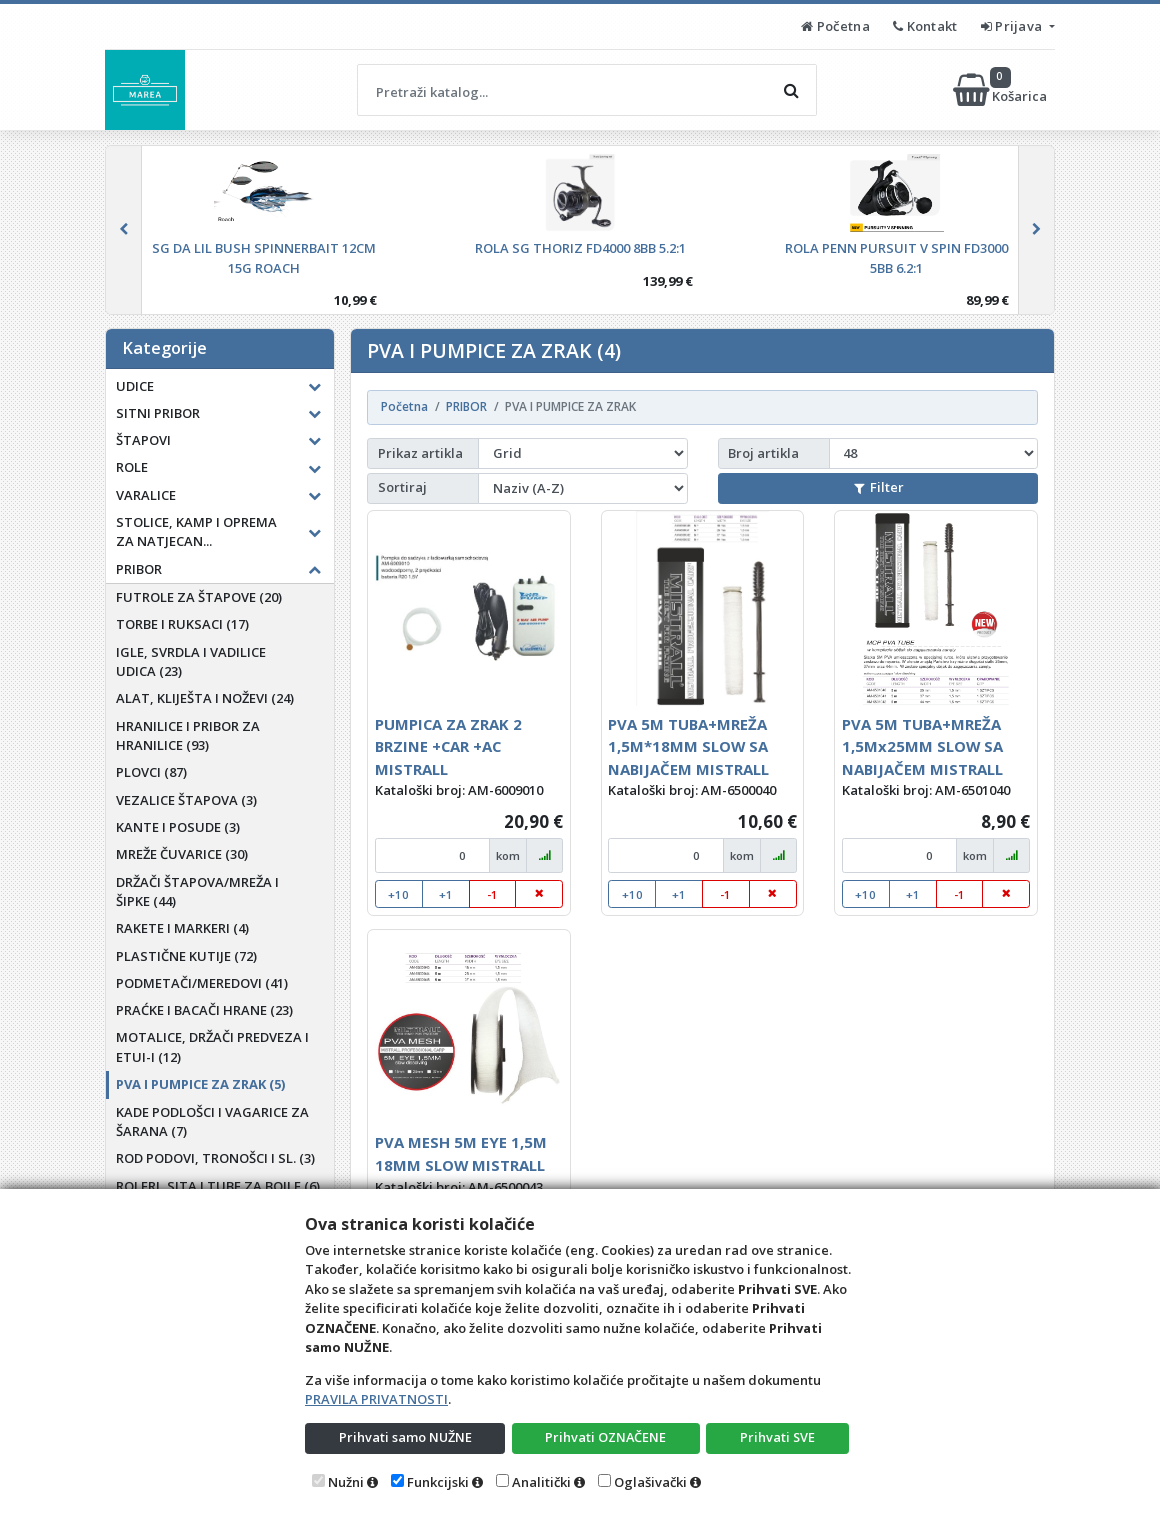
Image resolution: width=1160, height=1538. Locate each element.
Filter (879, 487)
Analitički (541, 1482)
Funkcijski (438, 1482)
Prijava (1013, 26)
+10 (398, 894)
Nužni (346, 1482)
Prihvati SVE (778, 1437)
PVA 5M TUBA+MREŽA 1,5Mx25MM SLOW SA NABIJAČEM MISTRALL (922, 746)
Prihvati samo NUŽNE (405, 1437)
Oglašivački (650, 1482)
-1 (492, 894)
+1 (446, 894)
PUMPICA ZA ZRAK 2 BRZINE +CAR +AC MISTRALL (448, 746)
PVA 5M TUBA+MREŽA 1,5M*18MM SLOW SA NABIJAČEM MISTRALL (688, 746)
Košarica (1001, 90)
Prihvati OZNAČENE (605, 1437)
